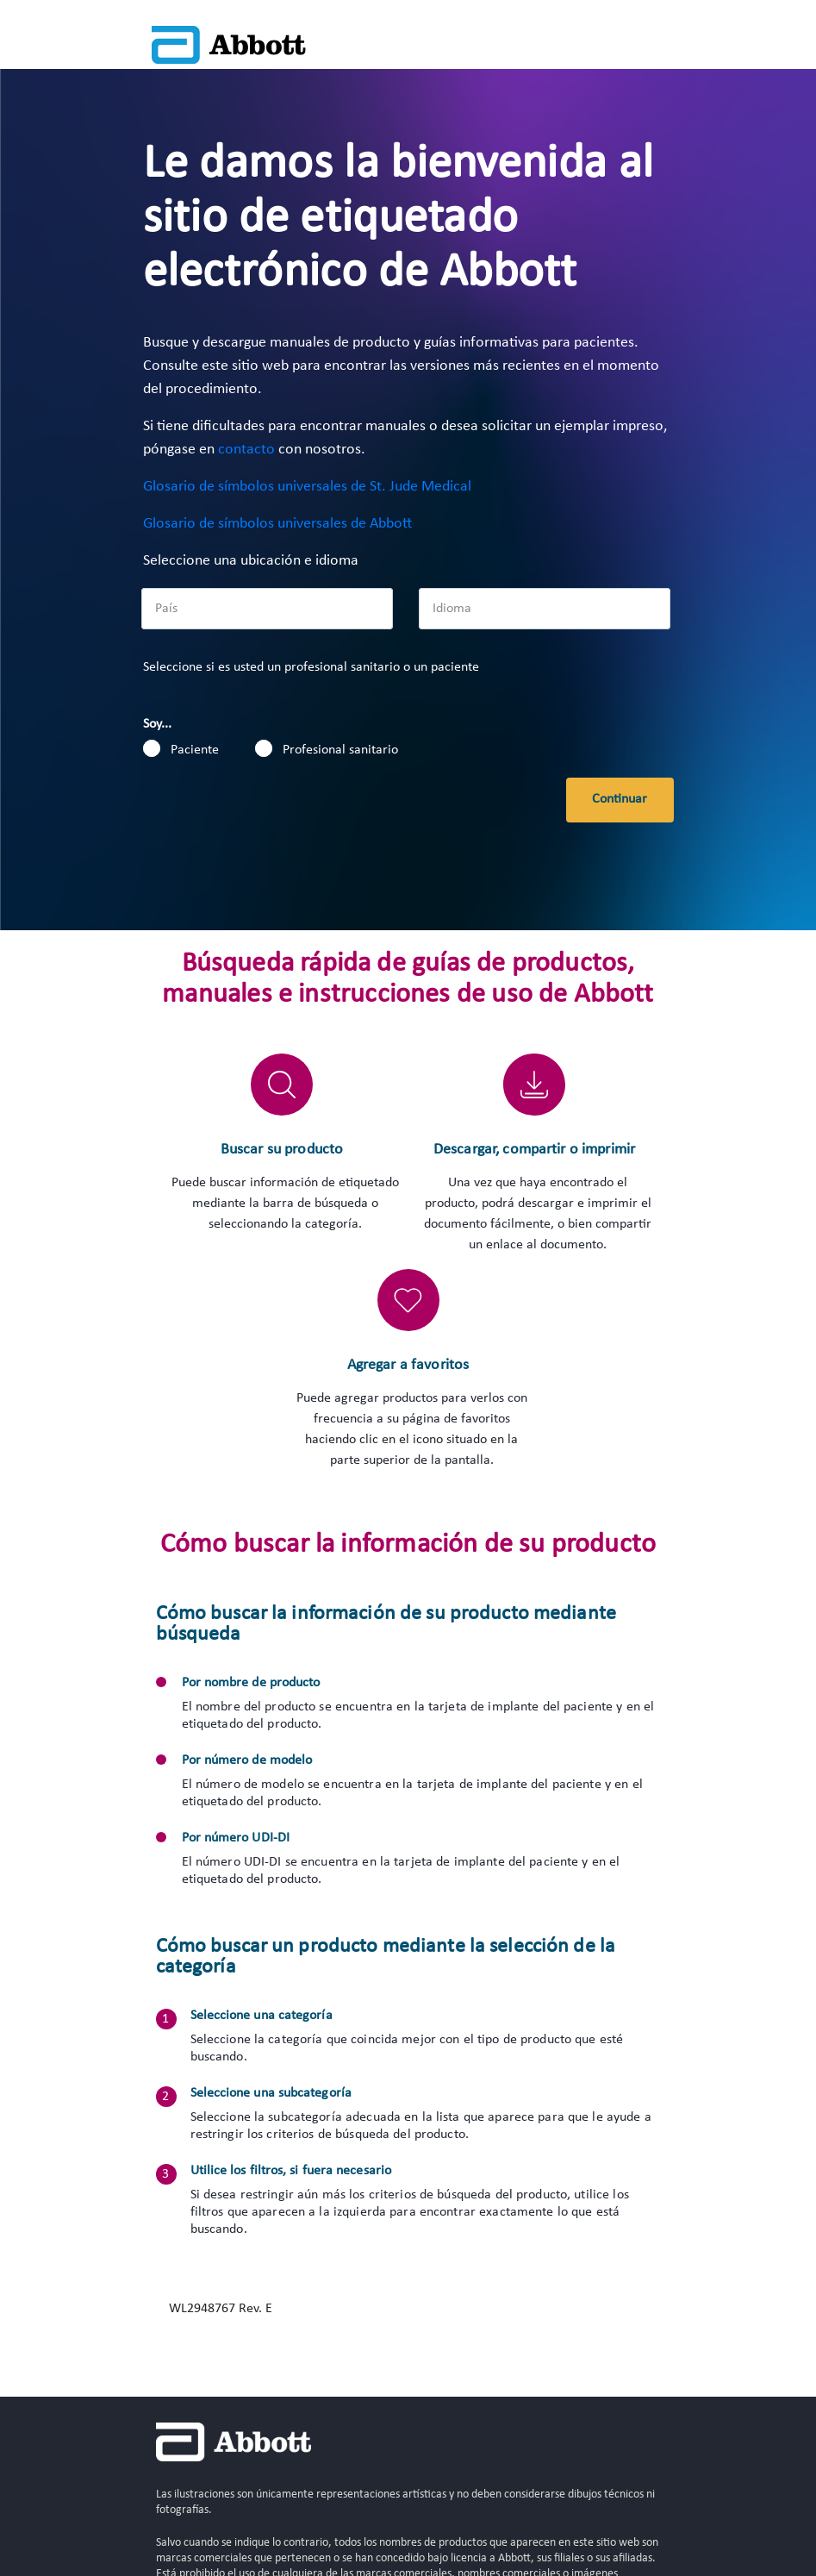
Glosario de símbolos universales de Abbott (277, 524)
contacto (246, 449)
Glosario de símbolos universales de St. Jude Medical (307, 486)
